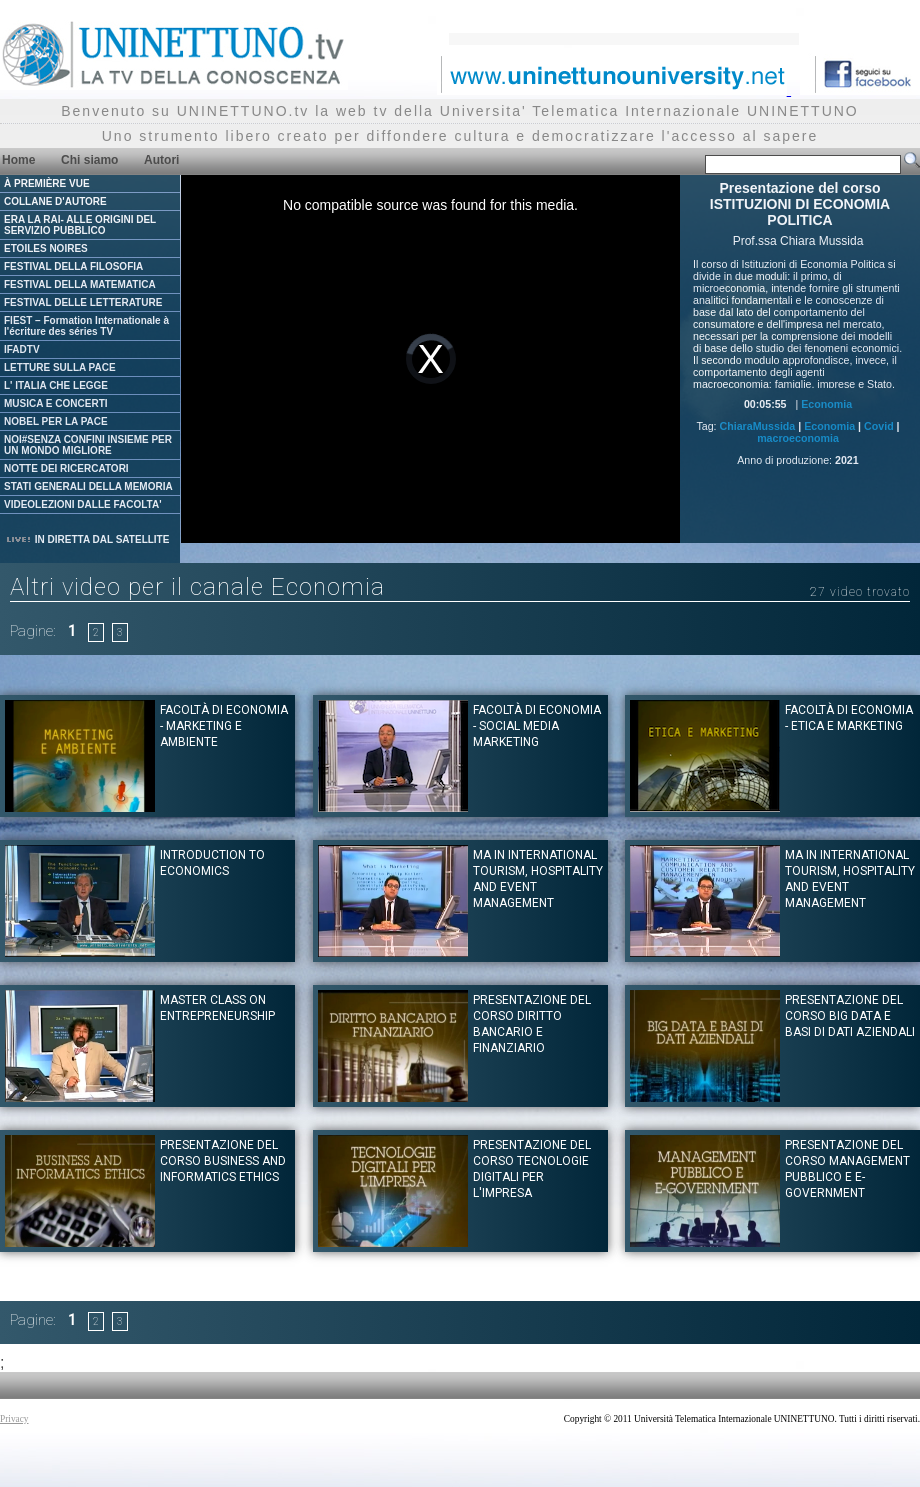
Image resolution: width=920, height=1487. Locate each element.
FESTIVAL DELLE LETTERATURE (83, 302)
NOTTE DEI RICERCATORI (66, 468)
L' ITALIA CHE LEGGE (56, 385)
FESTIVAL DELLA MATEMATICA (80, 284)
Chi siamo (89, 160)
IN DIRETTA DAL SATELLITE (87, 539)
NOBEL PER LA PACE (56, 421)
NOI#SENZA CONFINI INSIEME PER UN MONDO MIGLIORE (88, 445)
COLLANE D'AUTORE (55, 201)
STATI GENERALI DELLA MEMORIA (88, 486)
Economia (826, 404)
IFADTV (22, 349)
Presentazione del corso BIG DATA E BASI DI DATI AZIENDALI (850, 1016)
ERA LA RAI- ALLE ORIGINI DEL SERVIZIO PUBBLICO (80, 225)
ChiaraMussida (757, 426)
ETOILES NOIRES (46, 248)
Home (18, 160)
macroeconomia (798, 438)
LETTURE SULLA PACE (60, 367)
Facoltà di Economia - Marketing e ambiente (224, 726)
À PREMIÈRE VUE (47, 183)
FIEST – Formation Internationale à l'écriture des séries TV (86, 326)
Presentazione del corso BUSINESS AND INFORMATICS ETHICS (223, 1161)
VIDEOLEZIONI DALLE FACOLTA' (83, 504)
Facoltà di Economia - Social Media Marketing (537, 726)
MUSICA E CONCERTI (56, 403)
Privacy (14, 1419)
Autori (161, 160)
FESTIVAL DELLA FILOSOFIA (73, 266)
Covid (879, 426)
